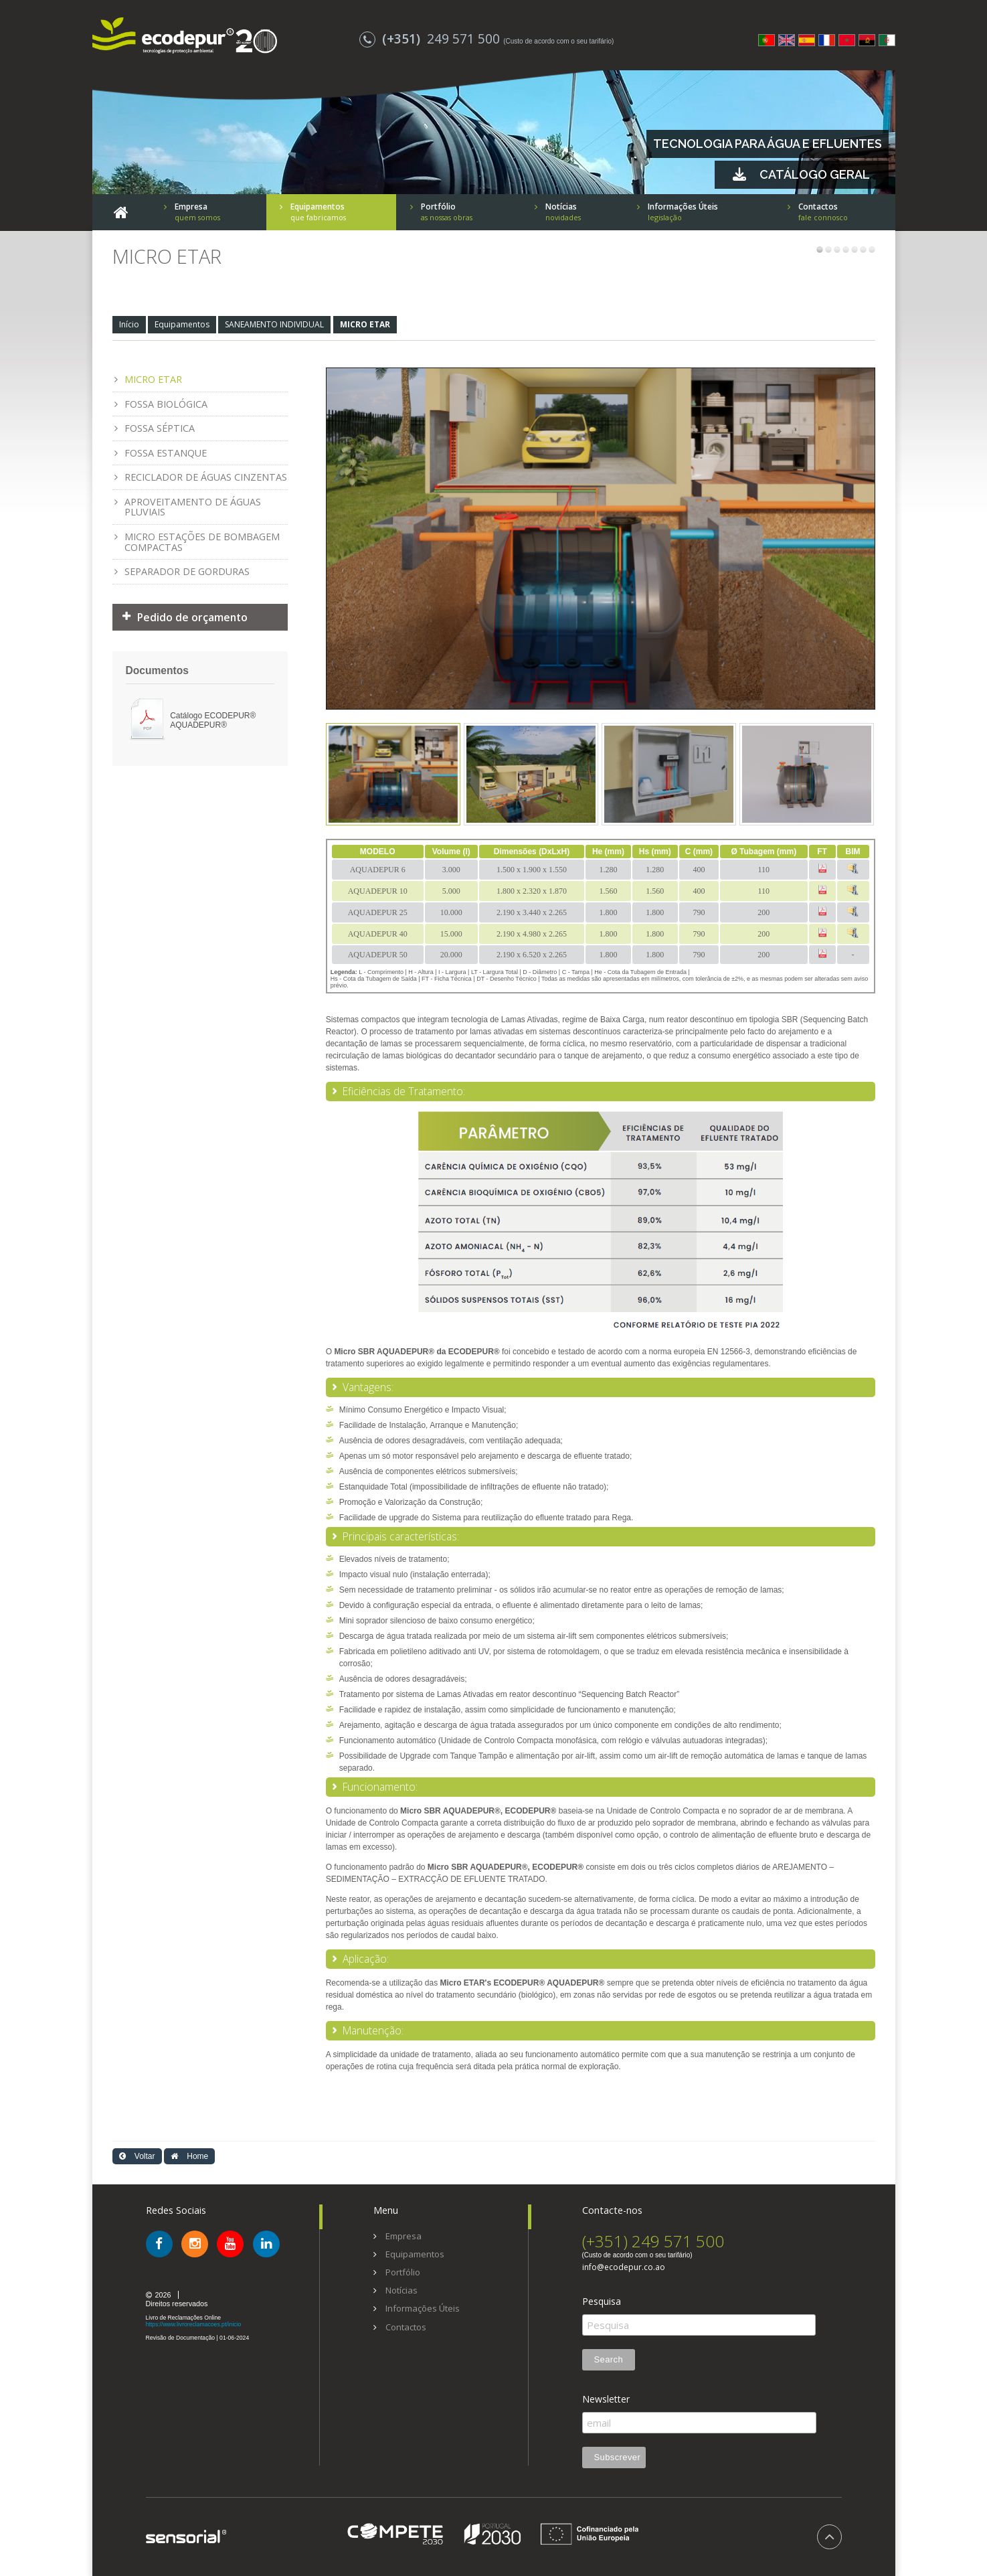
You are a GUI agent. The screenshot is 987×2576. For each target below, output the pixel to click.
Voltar (137, 2156)
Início (129, 324)
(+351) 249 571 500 (653, 2241)
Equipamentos (182, 324)
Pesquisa (601, 2302)
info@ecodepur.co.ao (623, 2267)
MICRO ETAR (365, 324)
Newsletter (606, 2399)
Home (189, 2156)
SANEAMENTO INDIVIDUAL (274, 324)
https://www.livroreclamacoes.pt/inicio (194, 2324)
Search (609, 2359)
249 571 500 (431, 38)
